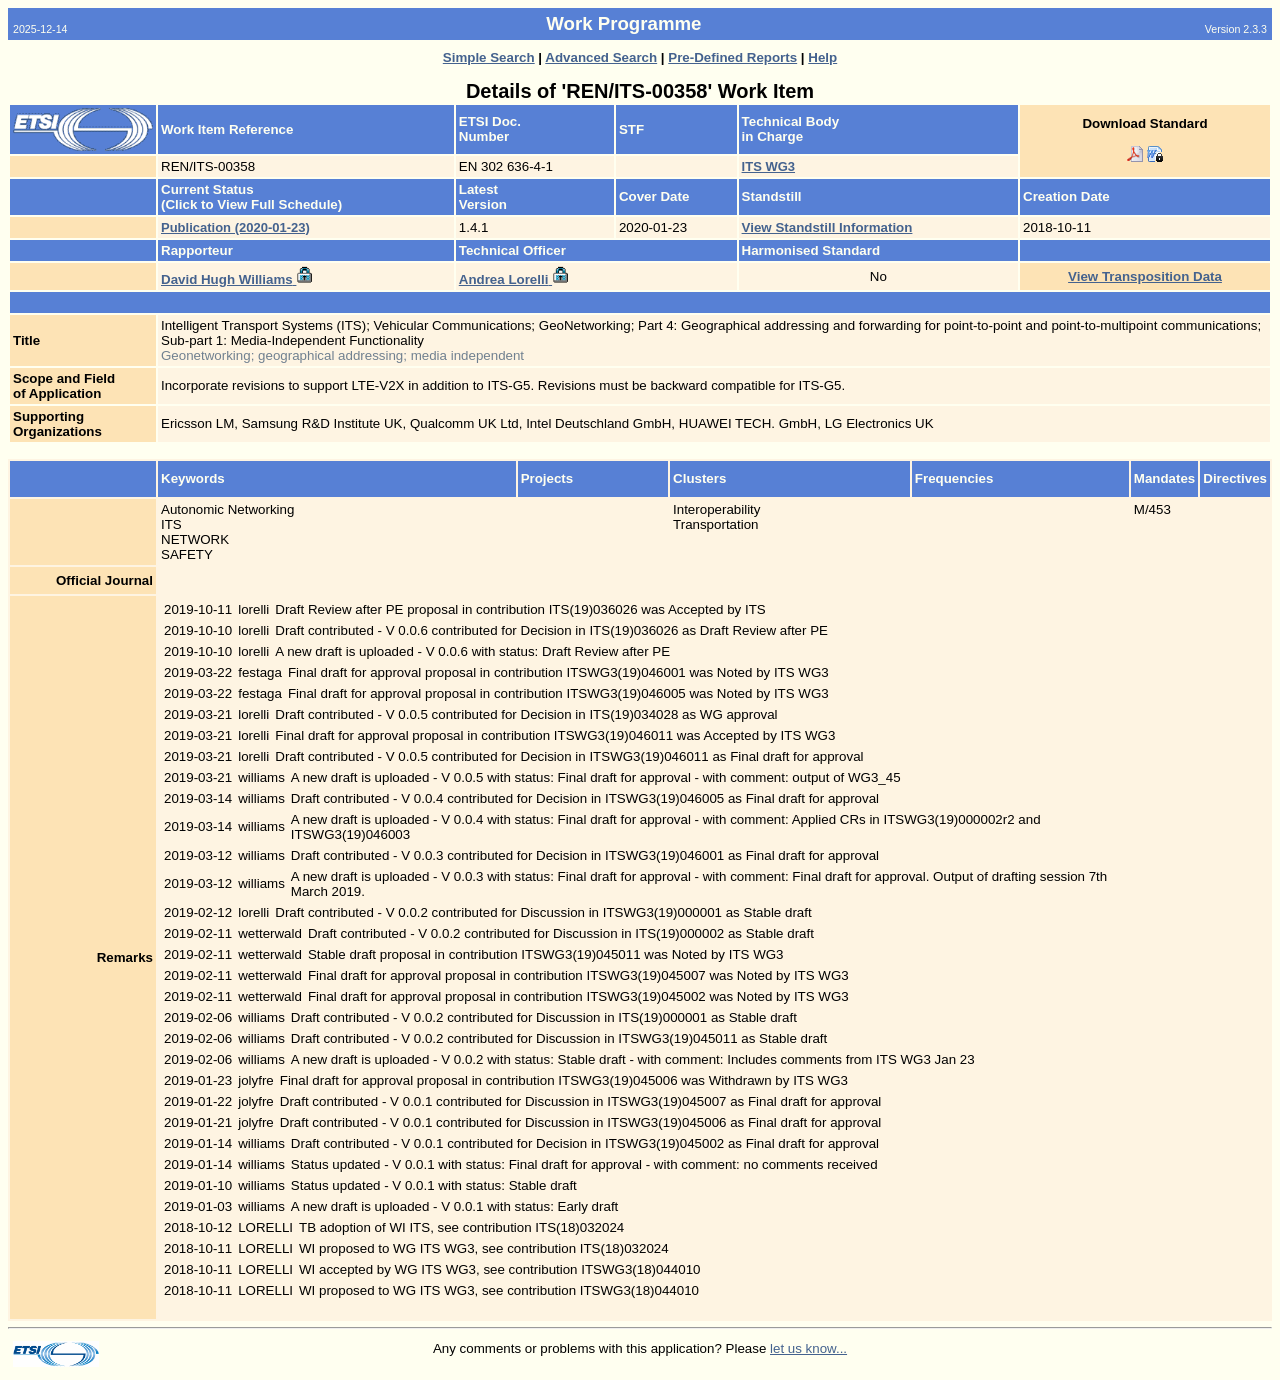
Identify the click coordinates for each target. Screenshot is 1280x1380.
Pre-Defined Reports (732, 57)
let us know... (808, 1348)
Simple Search (489, 57)
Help (822, 57)
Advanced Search (601, 57)
